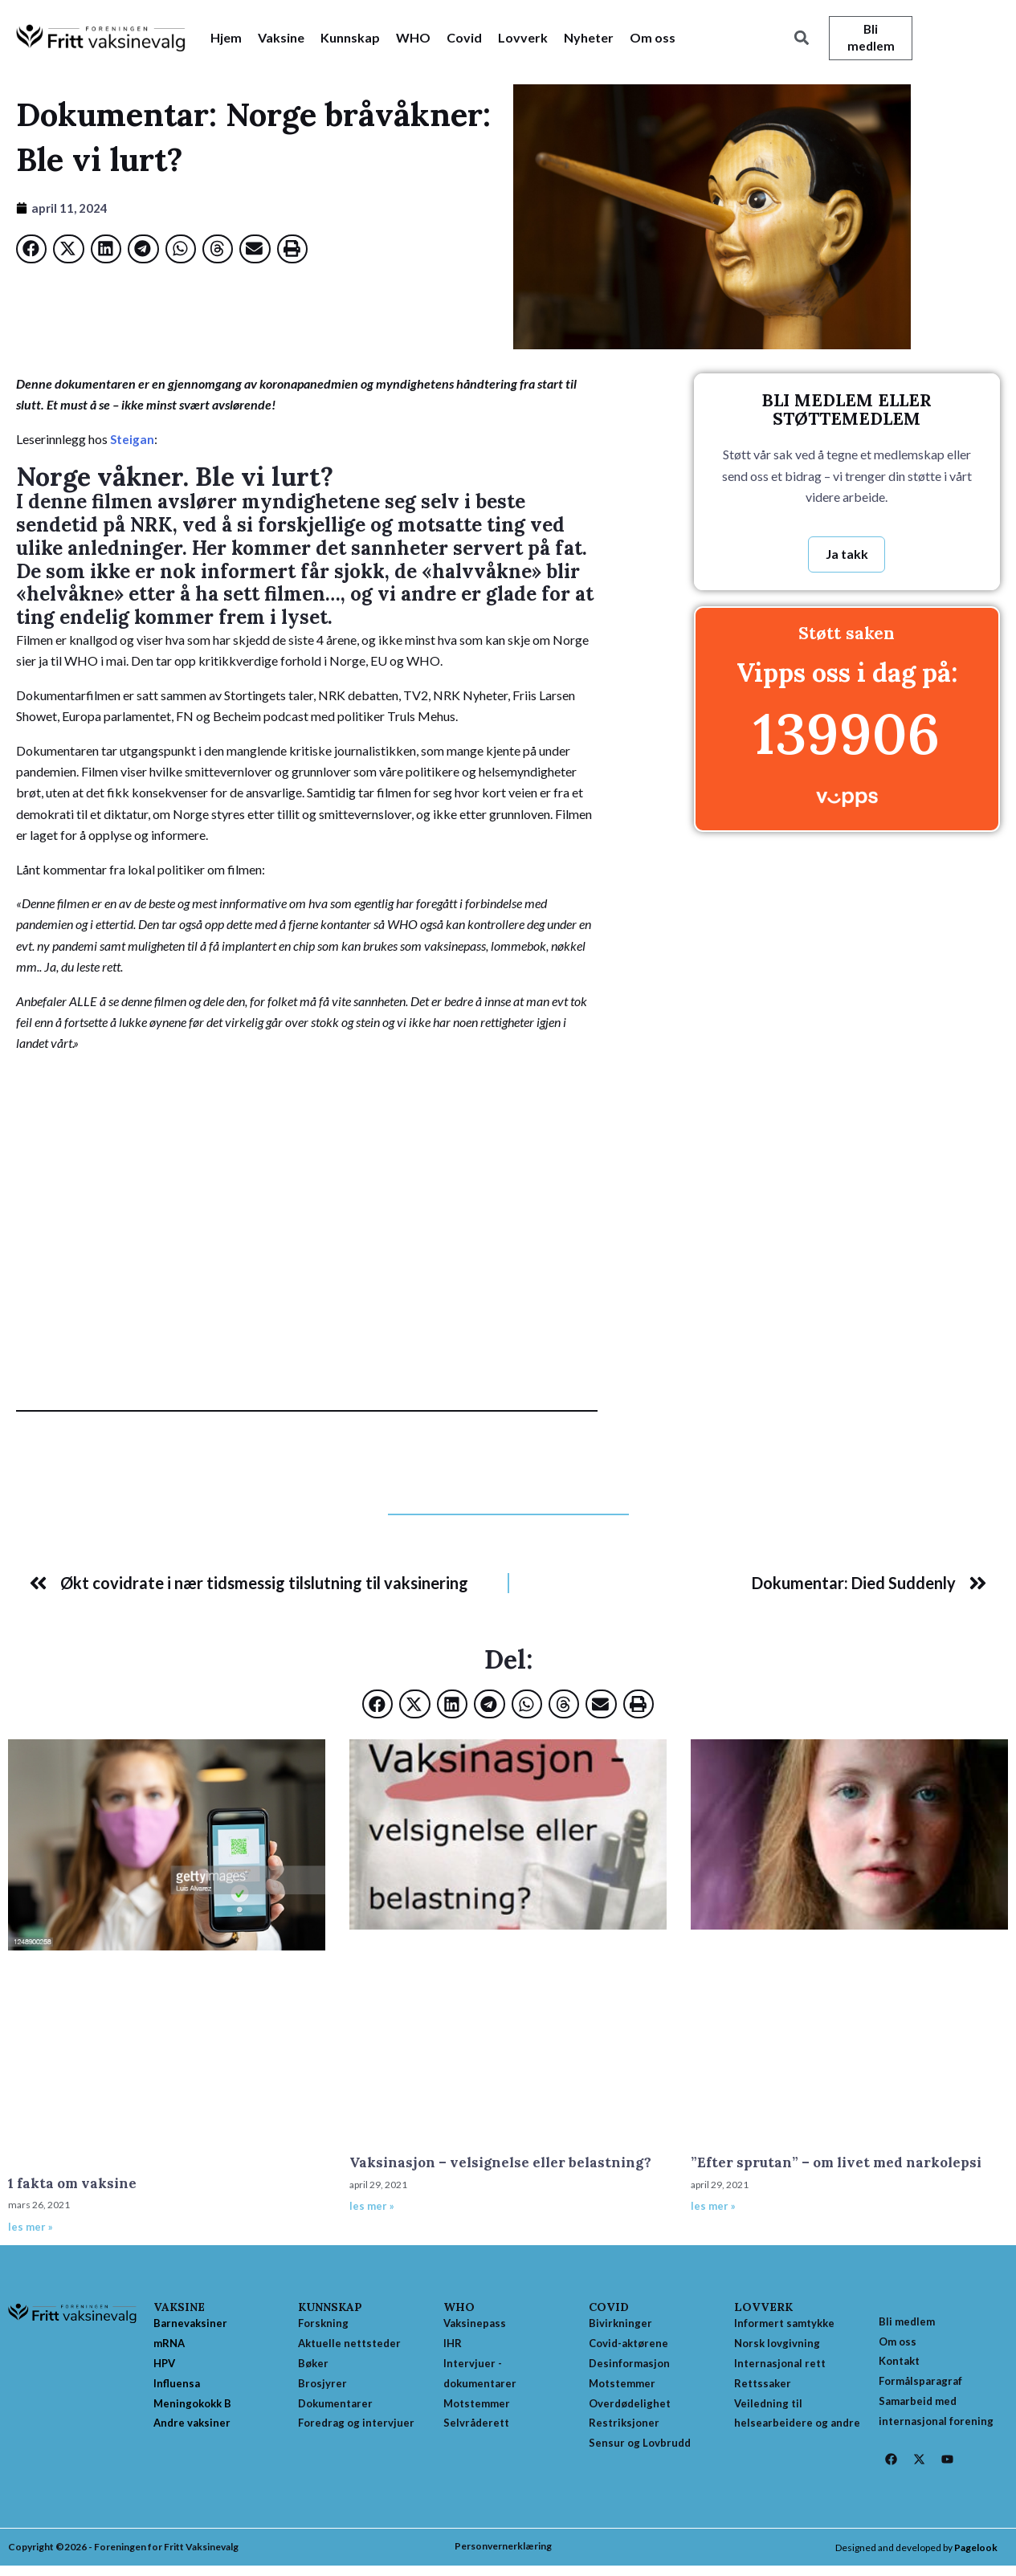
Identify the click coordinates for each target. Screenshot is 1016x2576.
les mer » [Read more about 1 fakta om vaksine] (30, 2229)
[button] (801, 39)
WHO (413, 38)
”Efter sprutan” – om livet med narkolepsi (836, 2165)
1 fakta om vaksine (72, 2186)
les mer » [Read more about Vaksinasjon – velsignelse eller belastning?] (371, 2208)
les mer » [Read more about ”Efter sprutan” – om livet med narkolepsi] (713, 2208)
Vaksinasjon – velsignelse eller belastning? (500, 2165)
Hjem (226, 38)
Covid (464, 38)
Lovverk (523, 38)
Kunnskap (350, 38)
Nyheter (589, 38)
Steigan (132, 440)
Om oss (652, 38)
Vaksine (281, 38)
